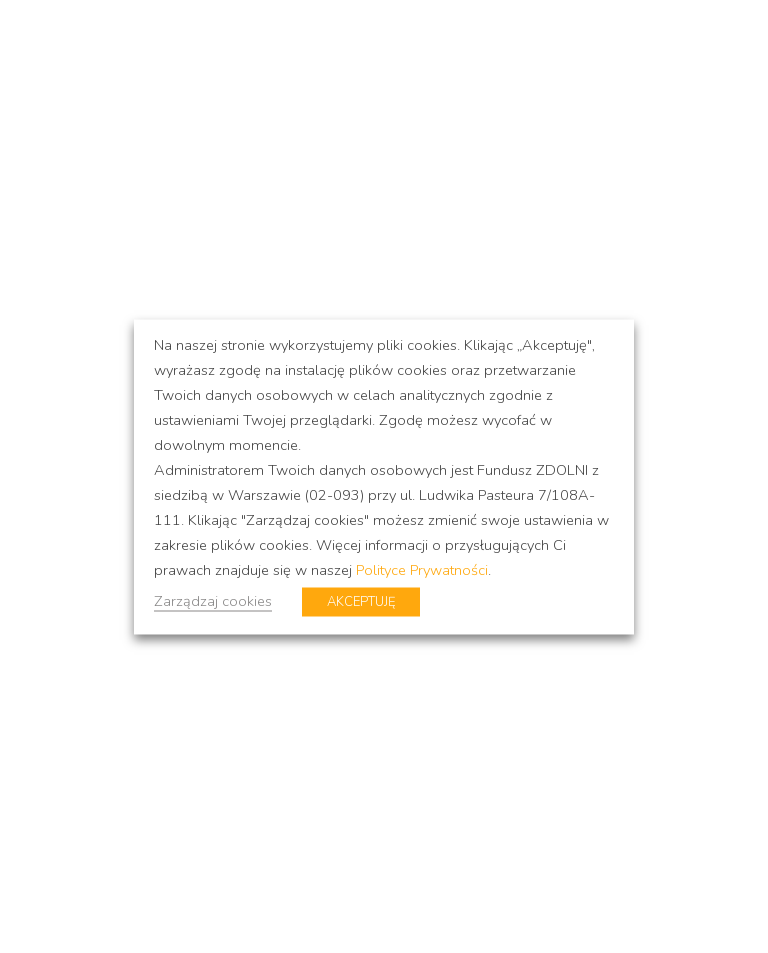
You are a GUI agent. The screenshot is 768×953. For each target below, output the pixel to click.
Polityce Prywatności (422, 569)
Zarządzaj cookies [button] (213, 600)
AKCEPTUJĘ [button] (361, 601)
